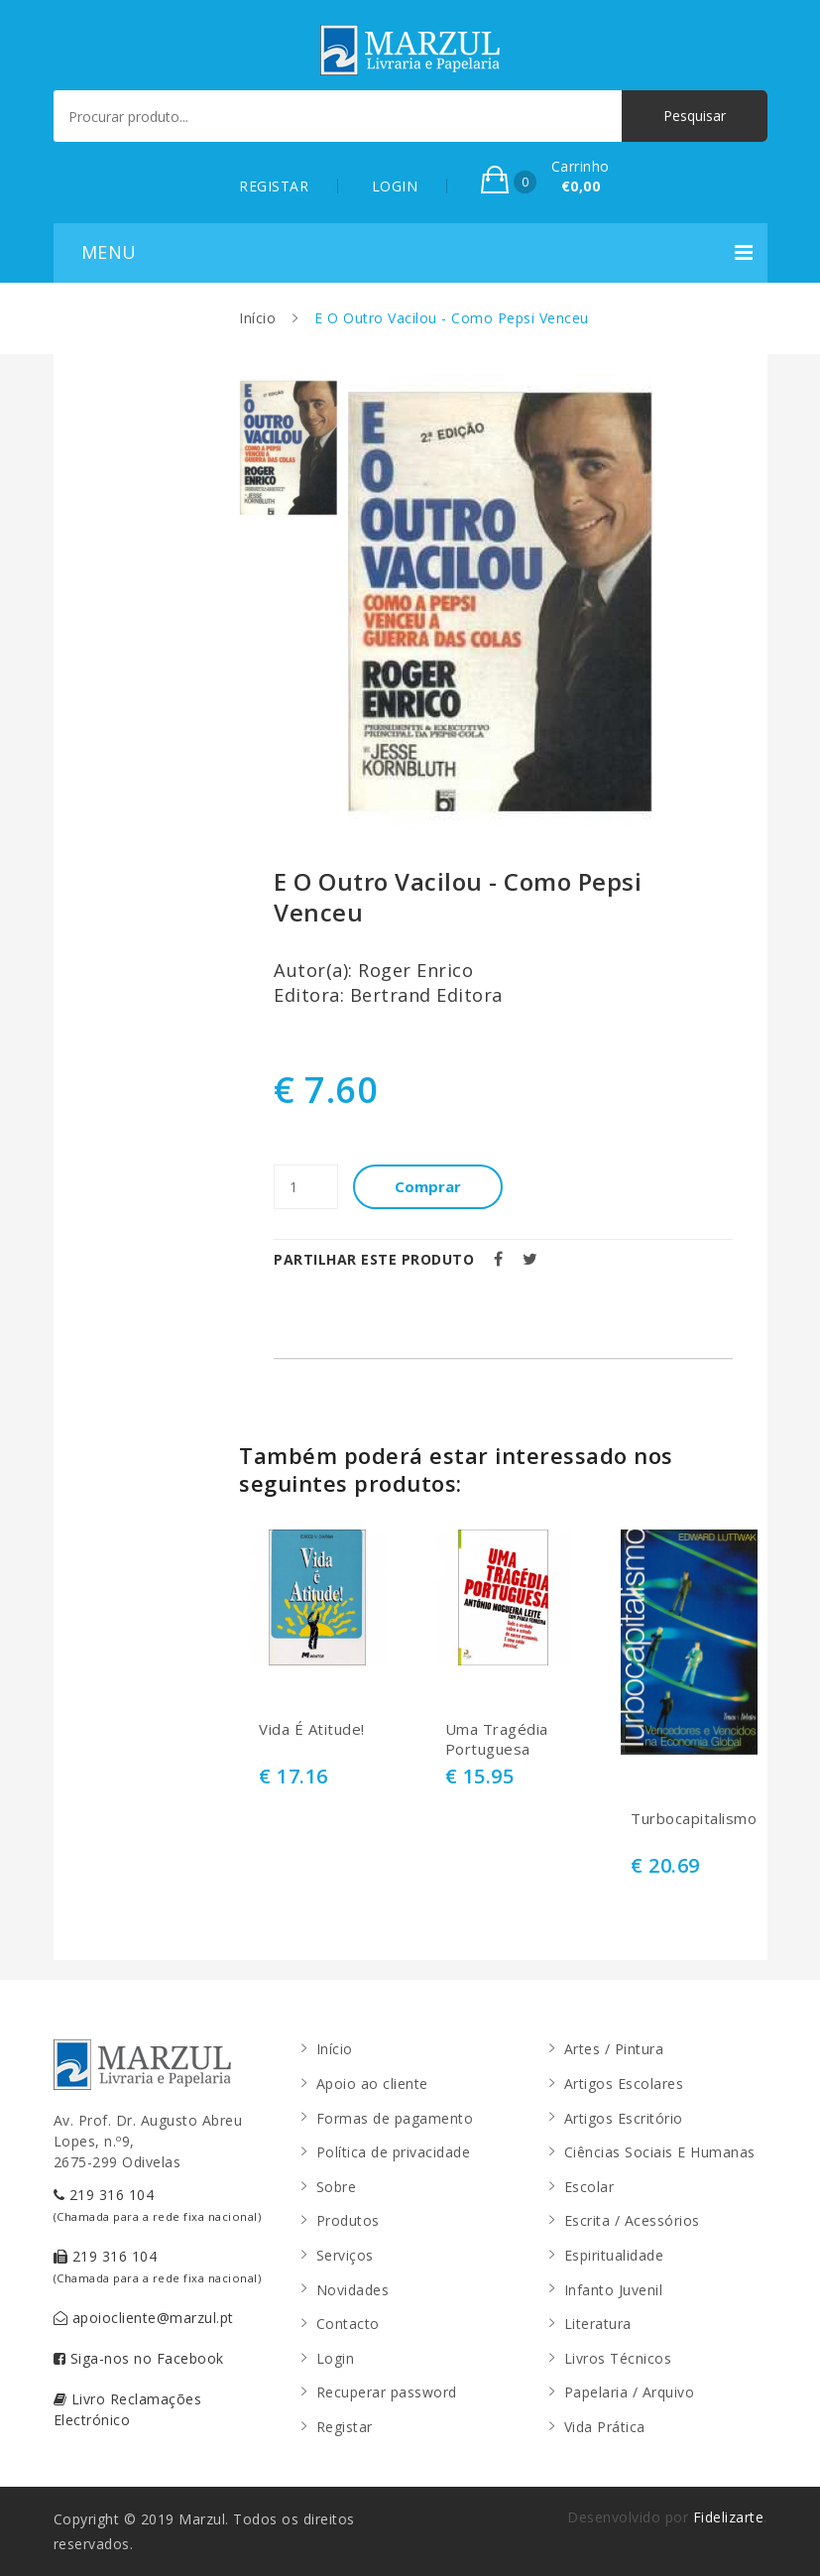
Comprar (428, 1186)
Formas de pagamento (395, 2118)
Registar (344, 2426)
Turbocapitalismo (689, 1818)
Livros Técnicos (618, 2358)
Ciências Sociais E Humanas (660, 2152)
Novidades (353, 2289)
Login (335, 2358)
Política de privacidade (393, 2152)
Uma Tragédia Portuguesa (496, 1739)
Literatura (598, 2323)
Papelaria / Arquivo (629, 2392)
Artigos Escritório (623, 2118)
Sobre (336, 2186)
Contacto (348, 2323)
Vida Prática (604, 2426)
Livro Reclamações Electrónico (128, 2409)
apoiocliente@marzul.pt (144, 2317)
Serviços (345, 2255)
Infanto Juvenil (613, 2289)
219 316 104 (158, 2204)
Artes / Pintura (614, 2048)
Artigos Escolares (624, 2083)
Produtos (348, 2220)
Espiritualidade (614, 2255)
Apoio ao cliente (372, 2083)
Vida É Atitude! (312, 1729)
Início (257, 317)
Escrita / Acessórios (632, 2220)
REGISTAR (273, 186)
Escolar (589, 2186)
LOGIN (395, 186)
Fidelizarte (728, 2517)
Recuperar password (386, 2392)
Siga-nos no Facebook (139, 2358)
